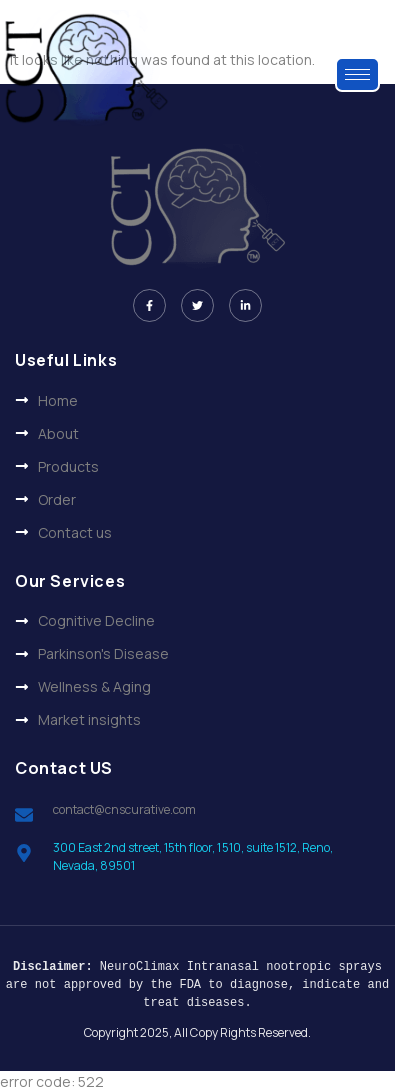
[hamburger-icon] (357, 74)
